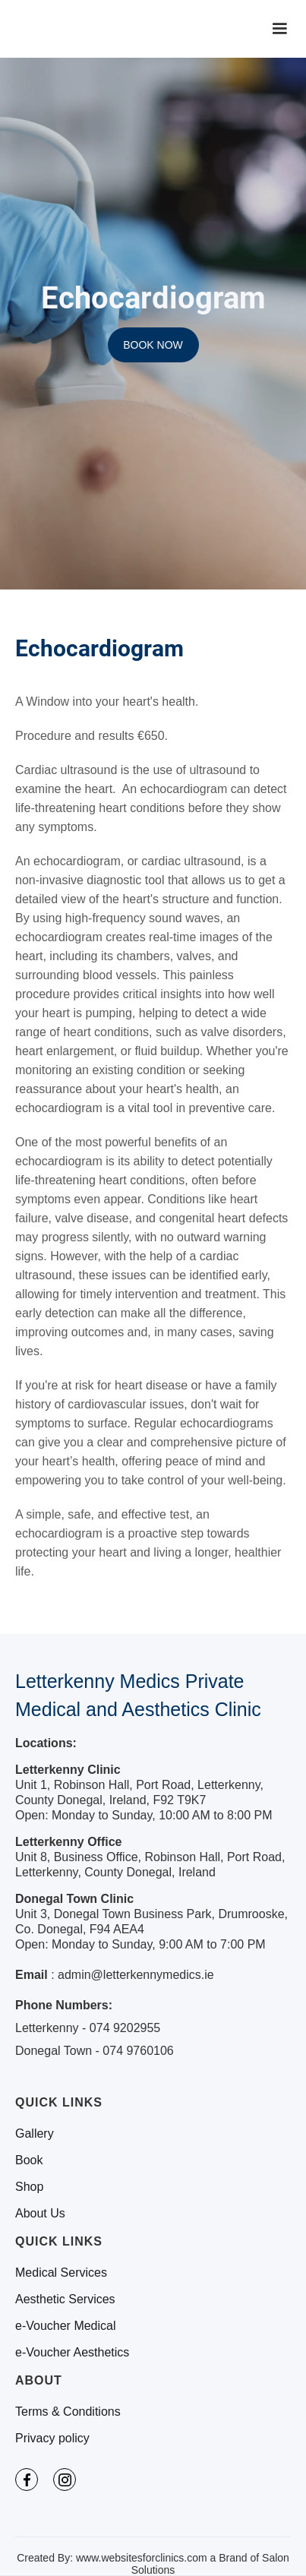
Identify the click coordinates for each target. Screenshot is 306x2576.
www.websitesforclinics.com (141, 2558)
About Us (40, 2214)
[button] (279, 28)
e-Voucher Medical (65, 2326)
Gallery (34, 2134)
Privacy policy (52, 2438)
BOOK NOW (153, 345)
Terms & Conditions (68, 2412)
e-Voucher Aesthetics (72, 2353)
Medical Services (61, 2273)
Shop (29, 2187)
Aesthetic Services (65, 2299)
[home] (83, 28)
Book (29, 2160)
